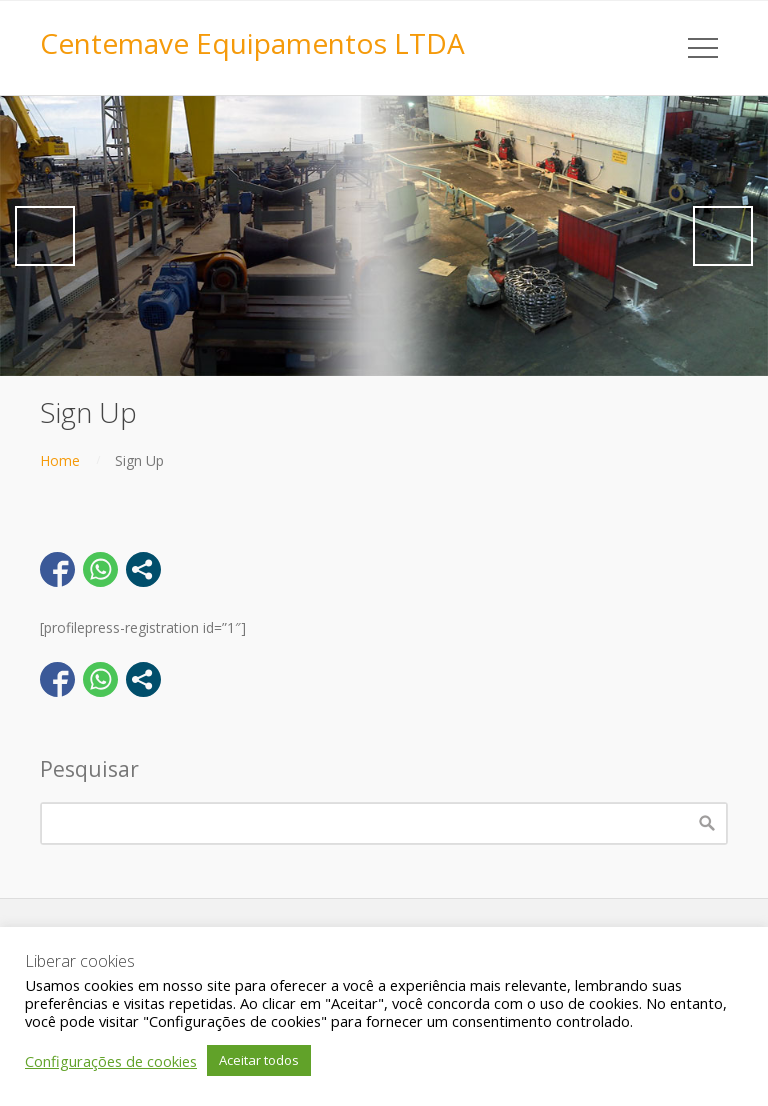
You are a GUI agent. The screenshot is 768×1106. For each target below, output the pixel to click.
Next (723, 236)
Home (60, 460)
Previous (45, 236)
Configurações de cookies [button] (111, 1061)
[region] (384, 236)
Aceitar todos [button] (259, 1060)
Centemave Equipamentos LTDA (252, 43)
